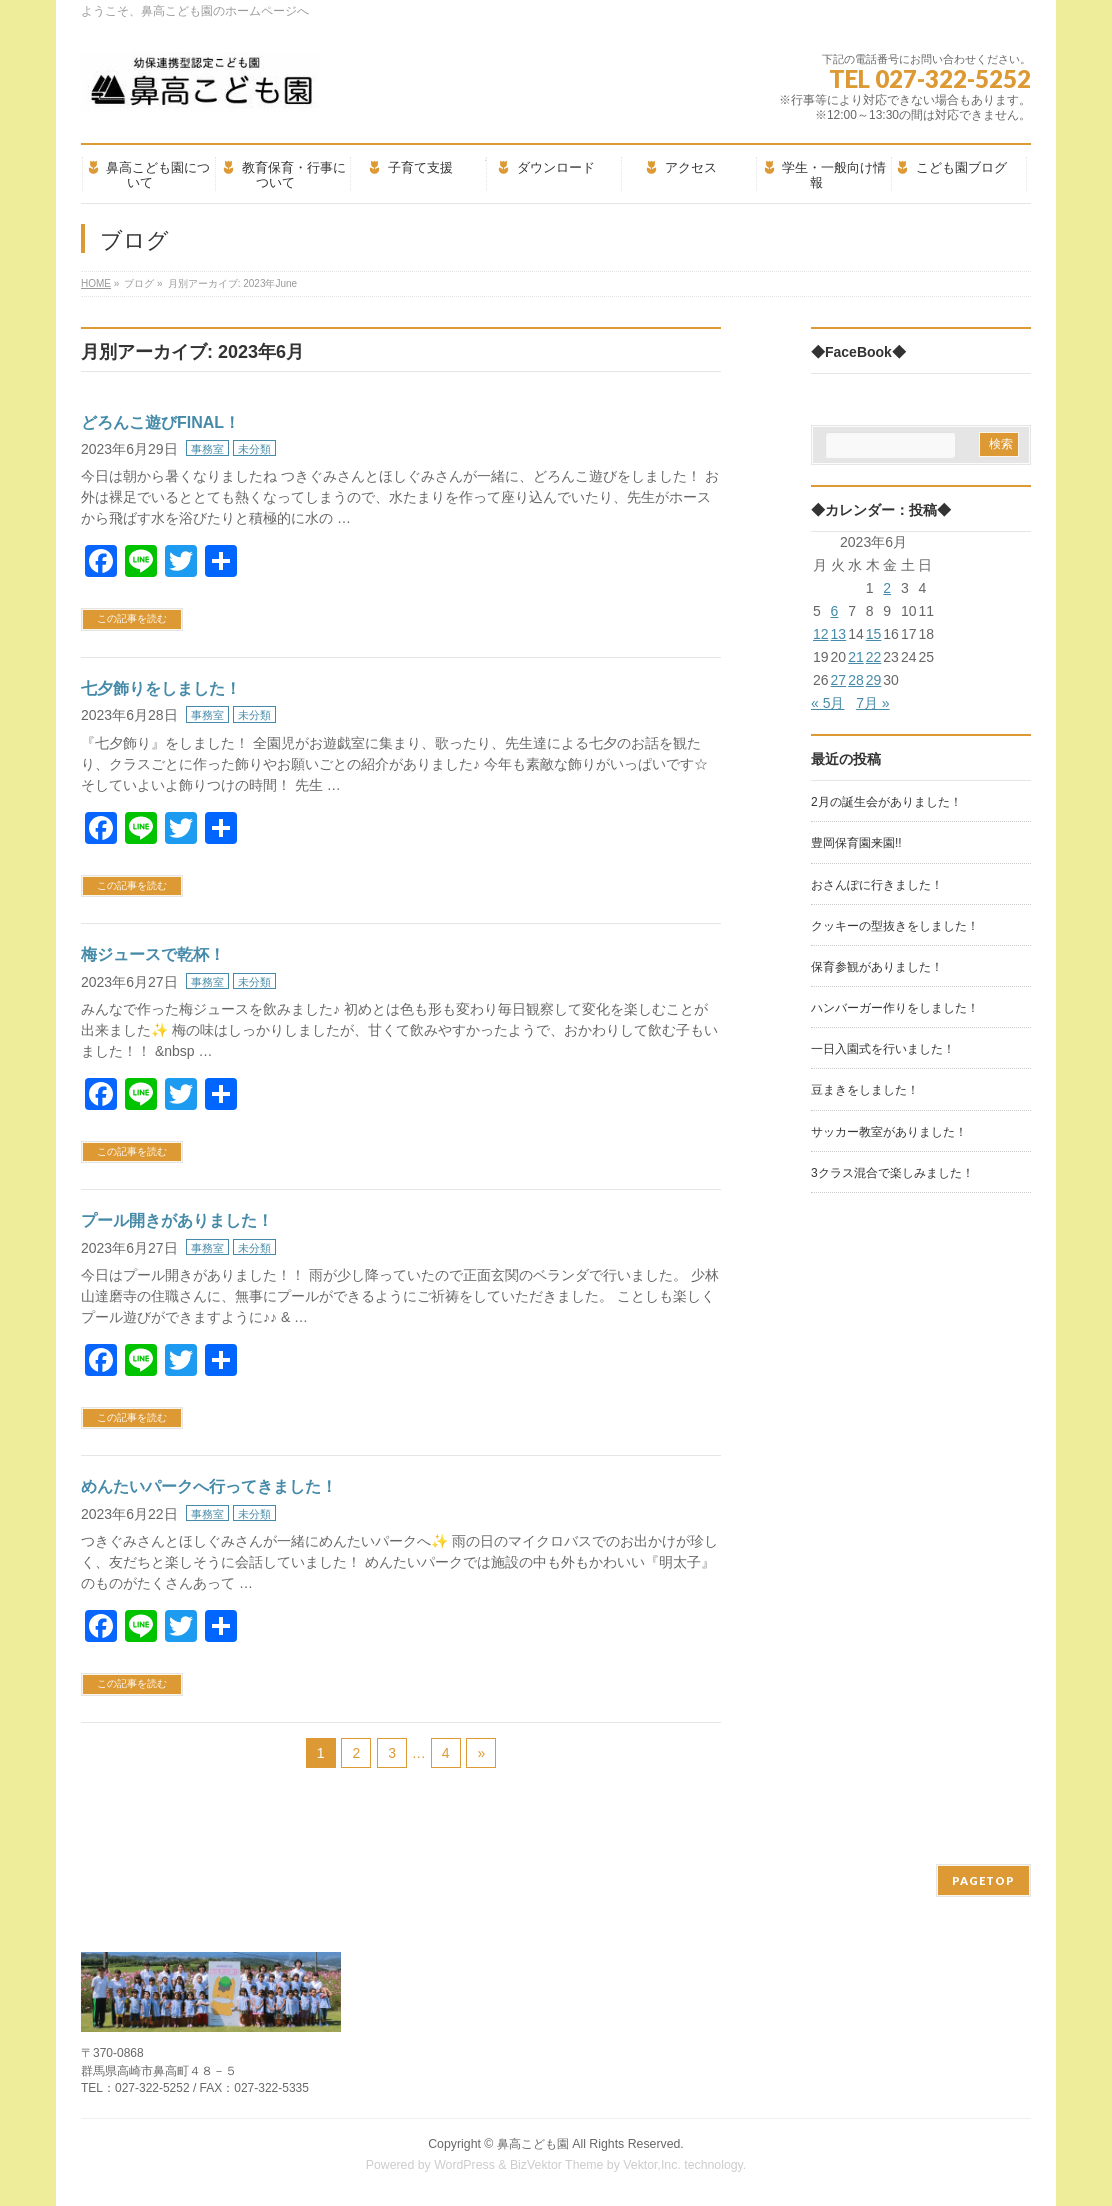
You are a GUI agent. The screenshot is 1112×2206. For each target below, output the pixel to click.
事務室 (207, 449)
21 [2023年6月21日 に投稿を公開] (856, 657)
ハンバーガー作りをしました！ (895, 1008)
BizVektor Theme (557, 2165)
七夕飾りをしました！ (161, 688)
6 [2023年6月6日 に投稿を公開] (835, 611)
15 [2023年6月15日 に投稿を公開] (874, 634)
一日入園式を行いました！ (883, 1049)
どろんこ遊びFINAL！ (160, 422)
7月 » (872, 703)
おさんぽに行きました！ (877, 885)
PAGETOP (983, 1880)
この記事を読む (132, 618)
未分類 (254, 449)
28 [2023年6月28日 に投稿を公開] (856, 680)
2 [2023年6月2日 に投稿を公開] (887, 588)
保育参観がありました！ (877, 967)
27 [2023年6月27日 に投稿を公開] (839, 680)
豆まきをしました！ (865, 1090)
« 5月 (827, 703)
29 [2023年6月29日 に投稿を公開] (874, 680)
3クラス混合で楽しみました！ (892, 1173)
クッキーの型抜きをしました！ (895, 926)
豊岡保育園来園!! (856, 843)
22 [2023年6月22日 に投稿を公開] (874, 657)
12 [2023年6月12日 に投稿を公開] (821, 634)
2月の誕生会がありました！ (886, 802)
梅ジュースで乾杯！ (153, 954)
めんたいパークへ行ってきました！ (209, 1486)
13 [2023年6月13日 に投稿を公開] (839, 634)
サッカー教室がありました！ (889, 1132)
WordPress (464, 2165)
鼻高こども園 (533, 2144)
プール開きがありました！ (177, 1220)
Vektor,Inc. (652, 2165)
